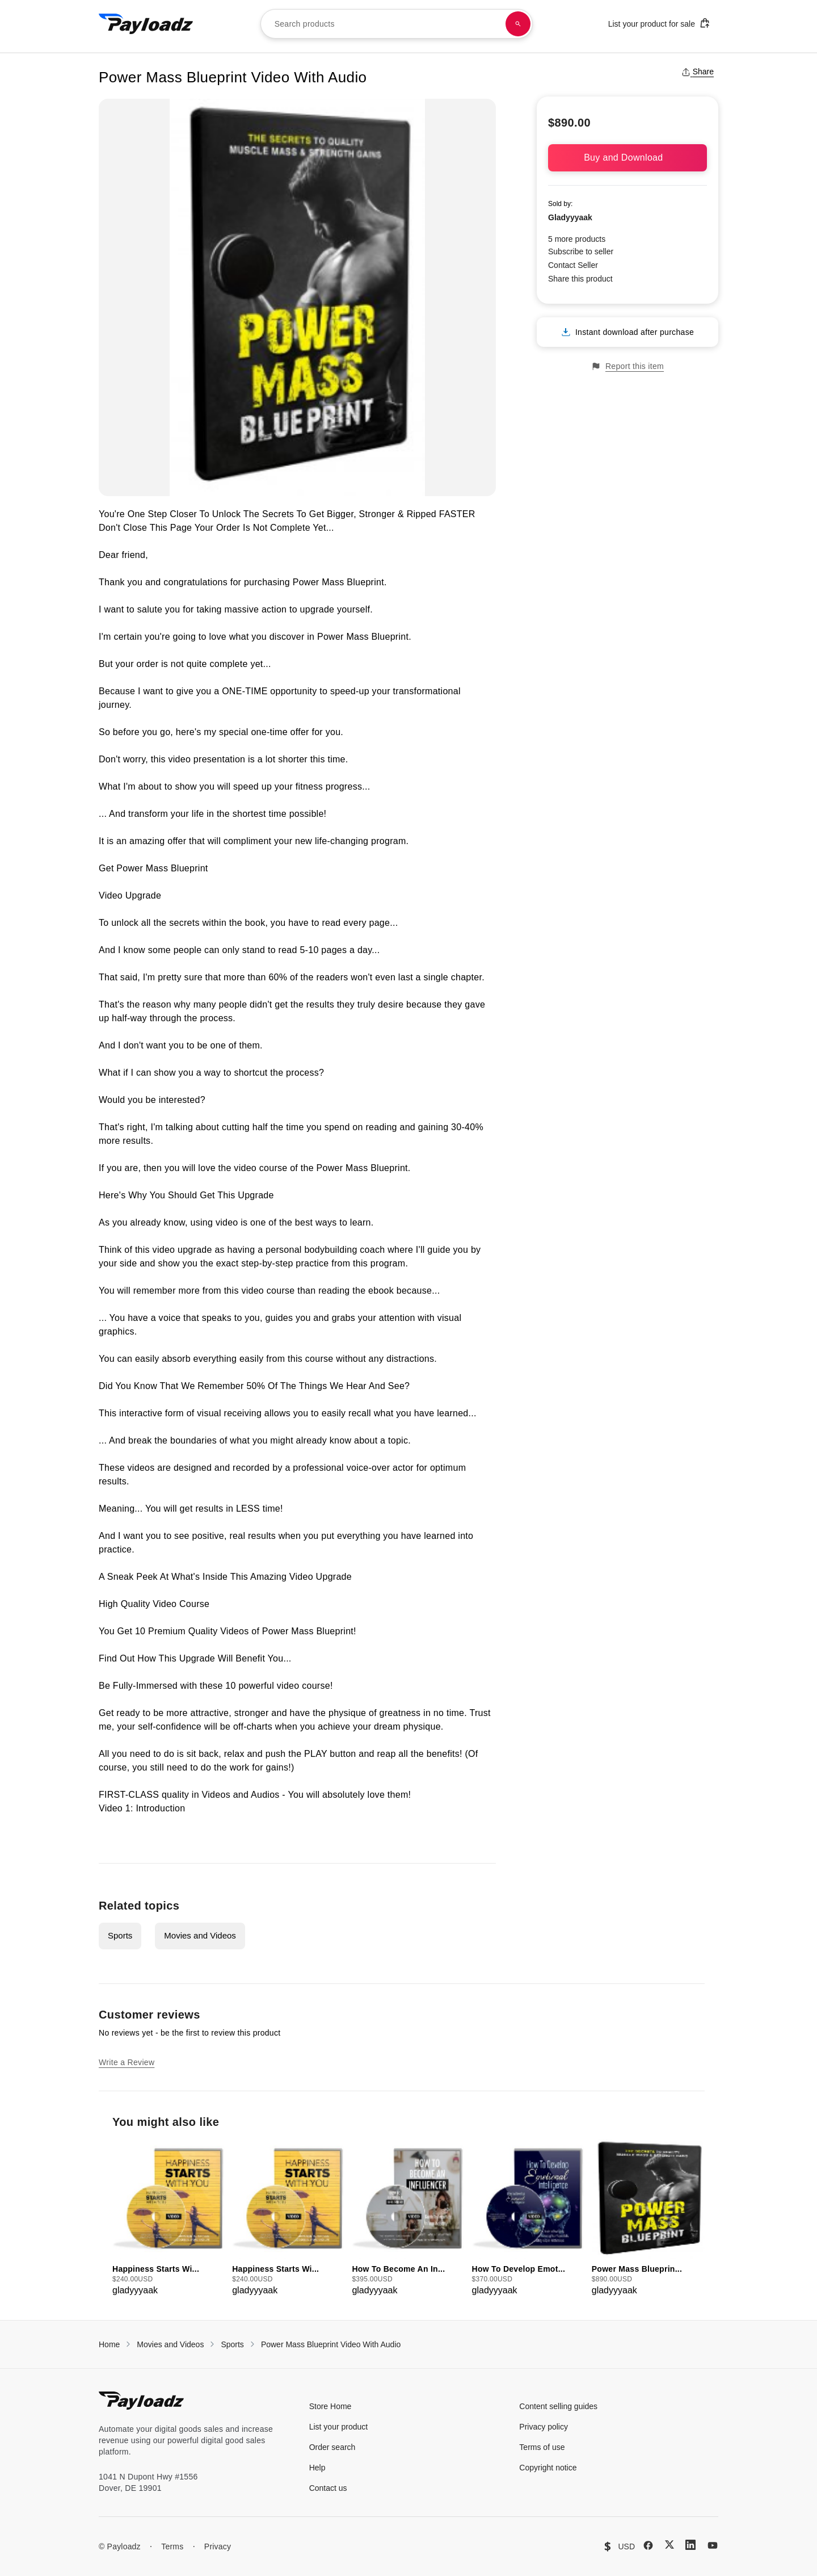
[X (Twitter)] (669, 2544)
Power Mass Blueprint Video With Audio (331, 2344)
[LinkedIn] (690, 2545)
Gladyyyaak (570, 217)
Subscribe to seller (580, 251)
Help (317, 2467)
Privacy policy (543, 2426)
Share (697, 71)
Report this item (627, 366)
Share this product (580, 278)
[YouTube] (712, 2545)
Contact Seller (573, 265)
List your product (338, 2426)
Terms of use (542, 2447)
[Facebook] (648, 2545)
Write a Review (126, 2062)
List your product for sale (659, 23)
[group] (168, 2218)
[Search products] (518, 23)
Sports (120, 1935)
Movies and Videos (199, 1935)
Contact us (328, 2488)
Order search (332, 2447)
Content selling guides (558, 2406)
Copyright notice (547, 2467)
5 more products (576, 239)
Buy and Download (627, 157)
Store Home (330, 2406)
